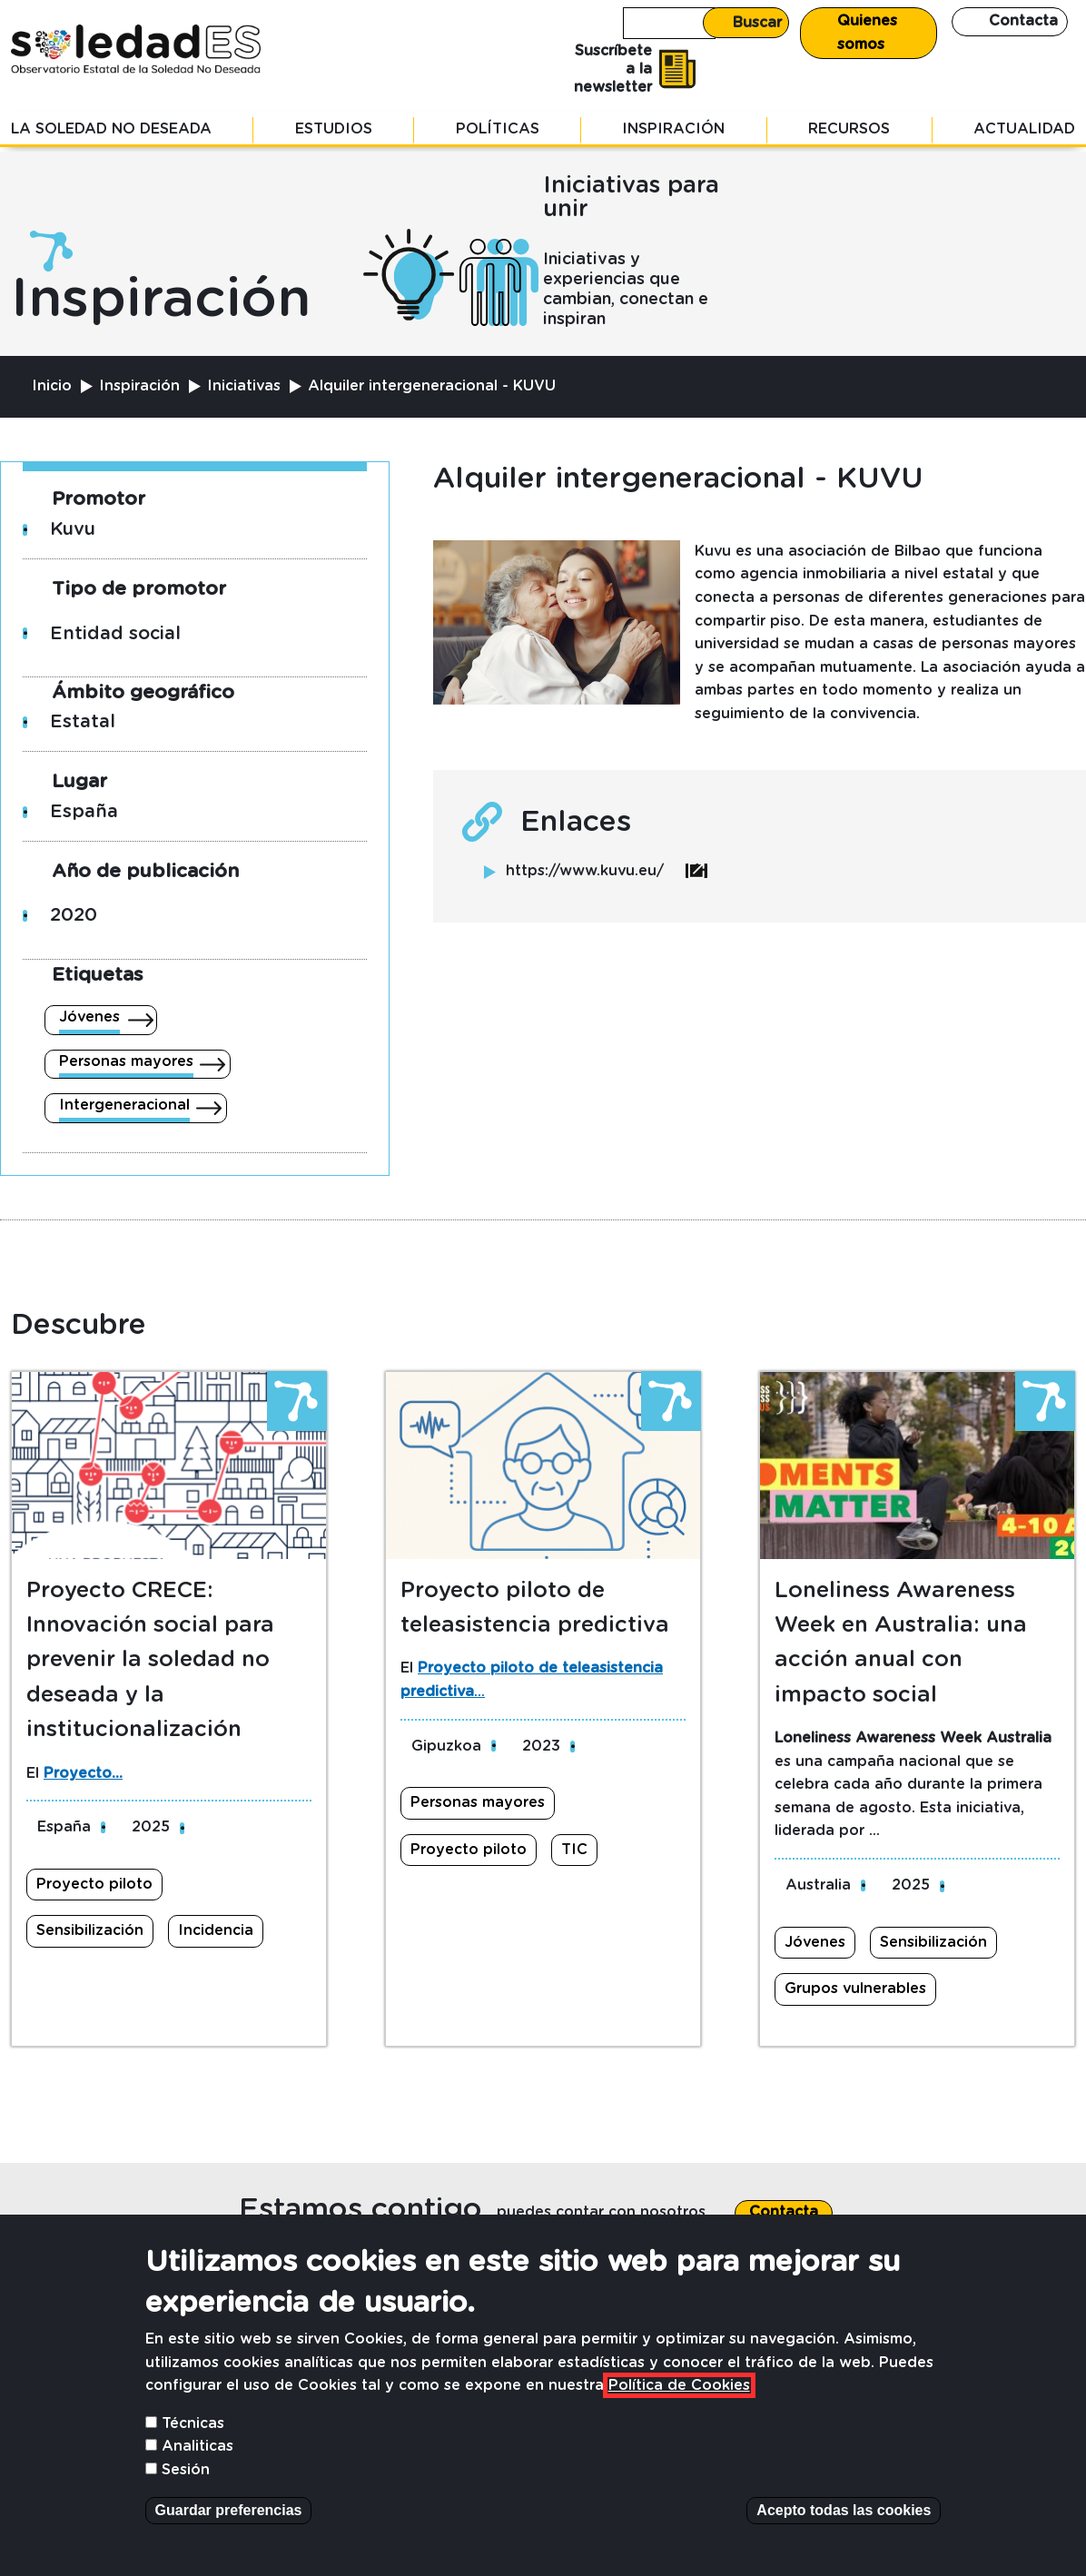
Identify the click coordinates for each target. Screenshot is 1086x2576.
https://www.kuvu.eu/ (606, 871)
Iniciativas (244, 386)
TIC (574, 1849)
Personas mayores (126, 1061)
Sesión (186, 2497)
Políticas (497, 129)
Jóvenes (89, 1017)
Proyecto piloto (94, 1884)
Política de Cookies (679, 2412)
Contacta (1023, 21)
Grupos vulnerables (855, 1988)
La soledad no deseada (111, 129)
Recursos (849, 129)
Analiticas (197, 2473)
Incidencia (215, 1930)
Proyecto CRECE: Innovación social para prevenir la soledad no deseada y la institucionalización (150, 1661)
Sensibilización (89, 1930)
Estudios (333, 129)
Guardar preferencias (228, 2536)
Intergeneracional (124, 1105)
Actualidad (1024, 129)
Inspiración (673, 129)
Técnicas (193, 2450)
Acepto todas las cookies (843, 2536)
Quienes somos (867, 33)
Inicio (52, 386)
